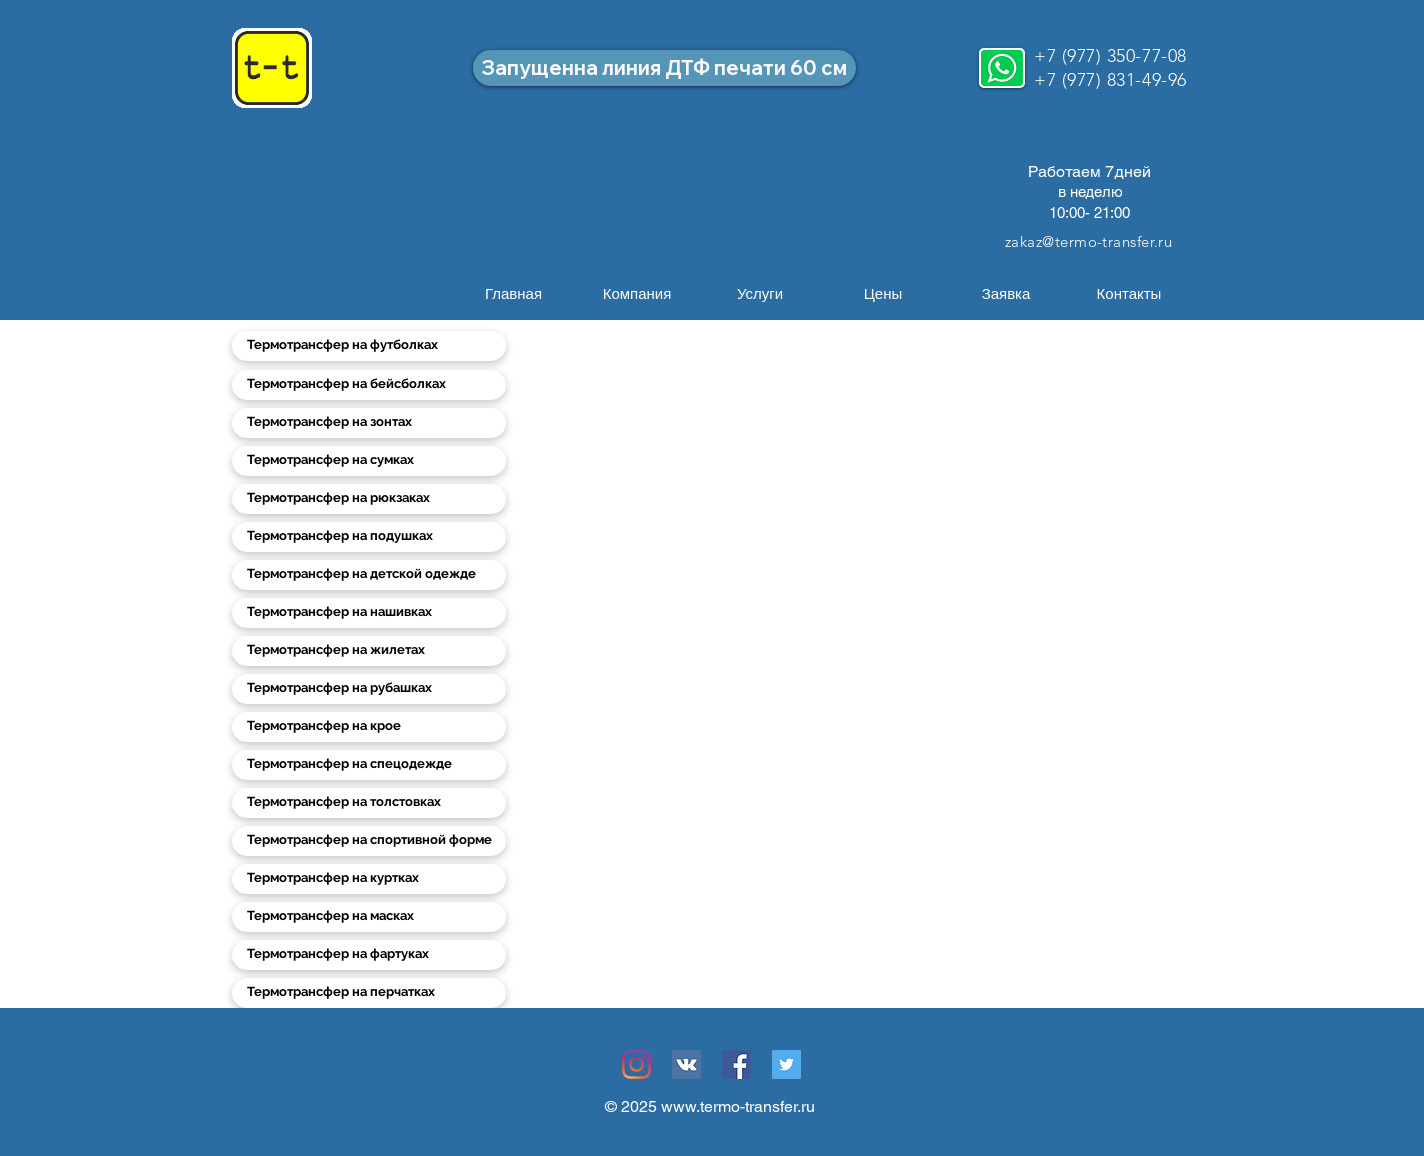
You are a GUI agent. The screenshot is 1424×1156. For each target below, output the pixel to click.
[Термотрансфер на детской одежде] (369, 575)
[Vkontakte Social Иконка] (686, 1064)
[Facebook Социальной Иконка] (736, 1064)
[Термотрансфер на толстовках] (369, 803)
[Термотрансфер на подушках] (369, 537)
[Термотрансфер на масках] (369, 917)
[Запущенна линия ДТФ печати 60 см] (664, 68)
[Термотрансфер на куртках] (369, 879)
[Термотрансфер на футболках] (369, 346)
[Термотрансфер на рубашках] (369, 689)
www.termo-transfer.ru (738, 1106)
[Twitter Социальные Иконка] (786, 1064)
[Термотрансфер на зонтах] (369, 423)
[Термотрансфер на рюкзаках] (369, 499)
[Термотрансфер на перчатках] (369, 993)
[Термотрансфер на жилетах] (369, 651)
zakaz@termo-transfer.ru (1088, 241)
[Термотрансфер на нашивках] (369, 613)
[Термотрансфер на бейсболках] (369, 385)
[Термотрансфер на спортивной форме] (369, 841)
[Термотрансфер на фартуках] (369, 955)
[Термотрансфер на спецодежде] (369, 765)
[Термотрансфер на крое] (369, 727)
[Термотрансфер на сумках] (369, 461)
